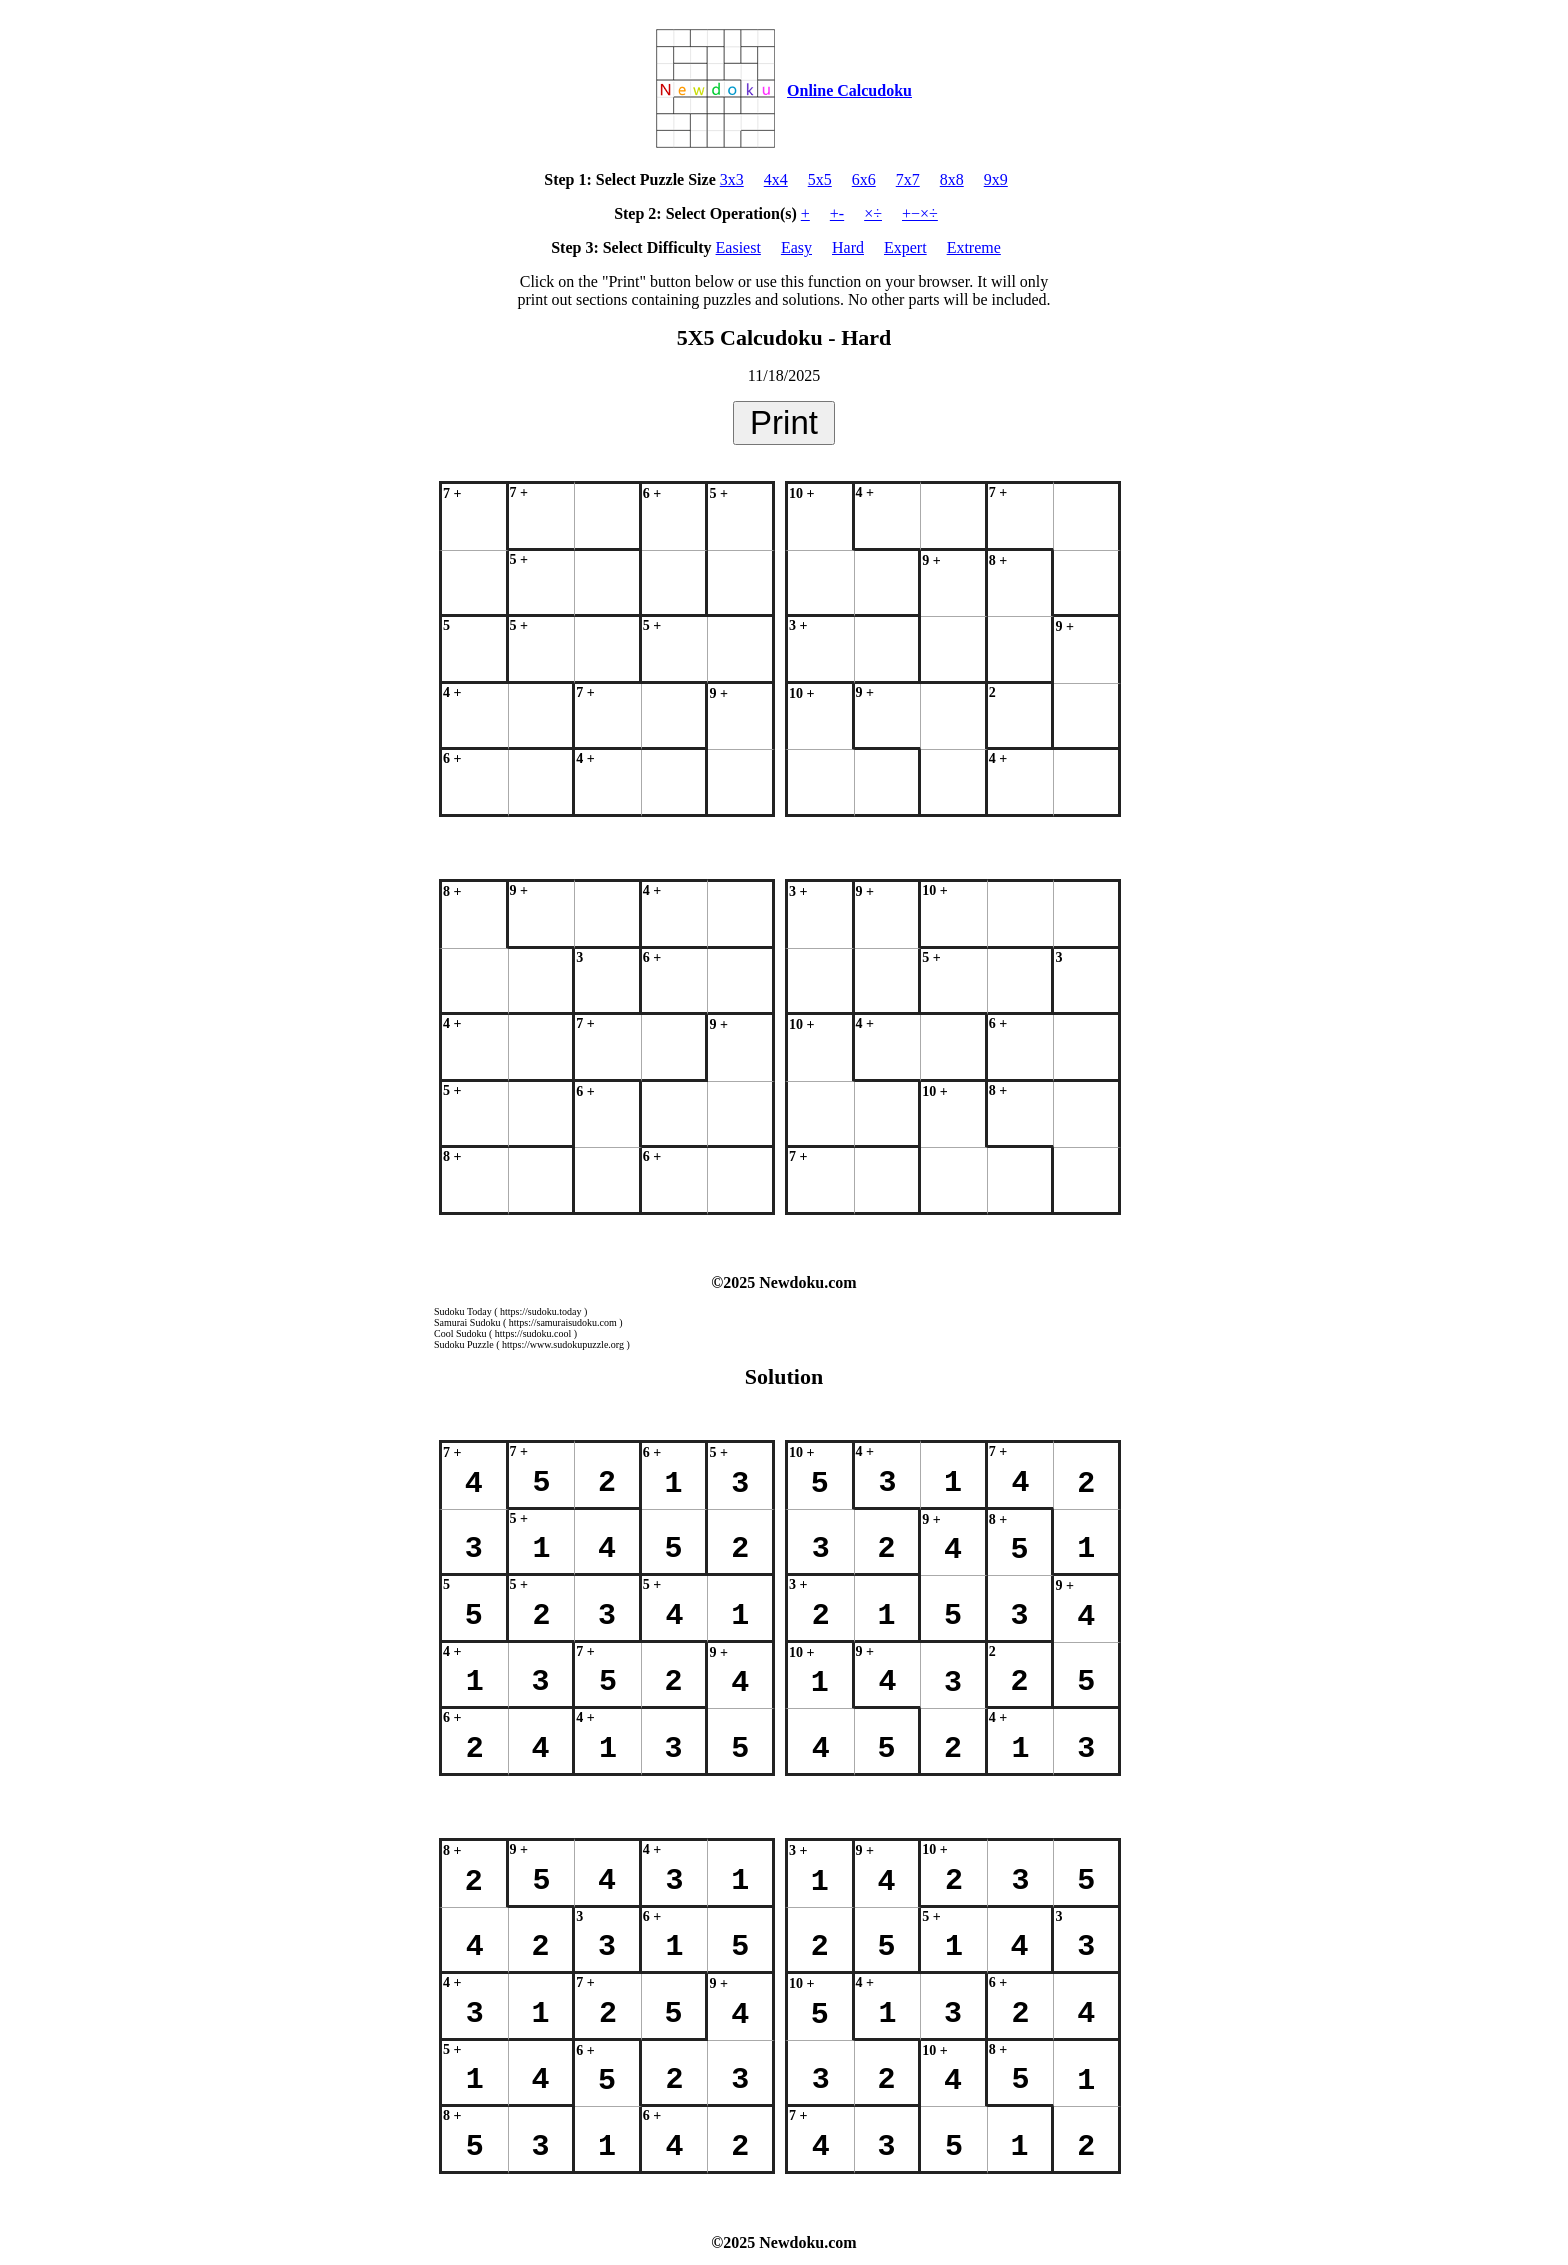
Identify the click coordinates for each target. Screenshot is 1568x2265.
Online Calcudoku (849, 90)
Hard (848, 247)
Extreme (974, 247)
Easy (796, 247)
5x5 (820, 179)
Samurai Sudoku (467, 1322)
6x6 (864, 179)
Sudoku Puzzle (464, 1344)
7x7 (908, 179)
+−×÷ (920, 213)
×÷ (873, 213)
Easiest (738, 247)
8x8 (952, 179)
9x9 (996, 179)
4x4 (776, 179)
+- (837, 213)
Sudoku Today (463, 1311)
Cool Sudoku (460, 1333)
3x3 (732, 179)
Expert (905, 247)
